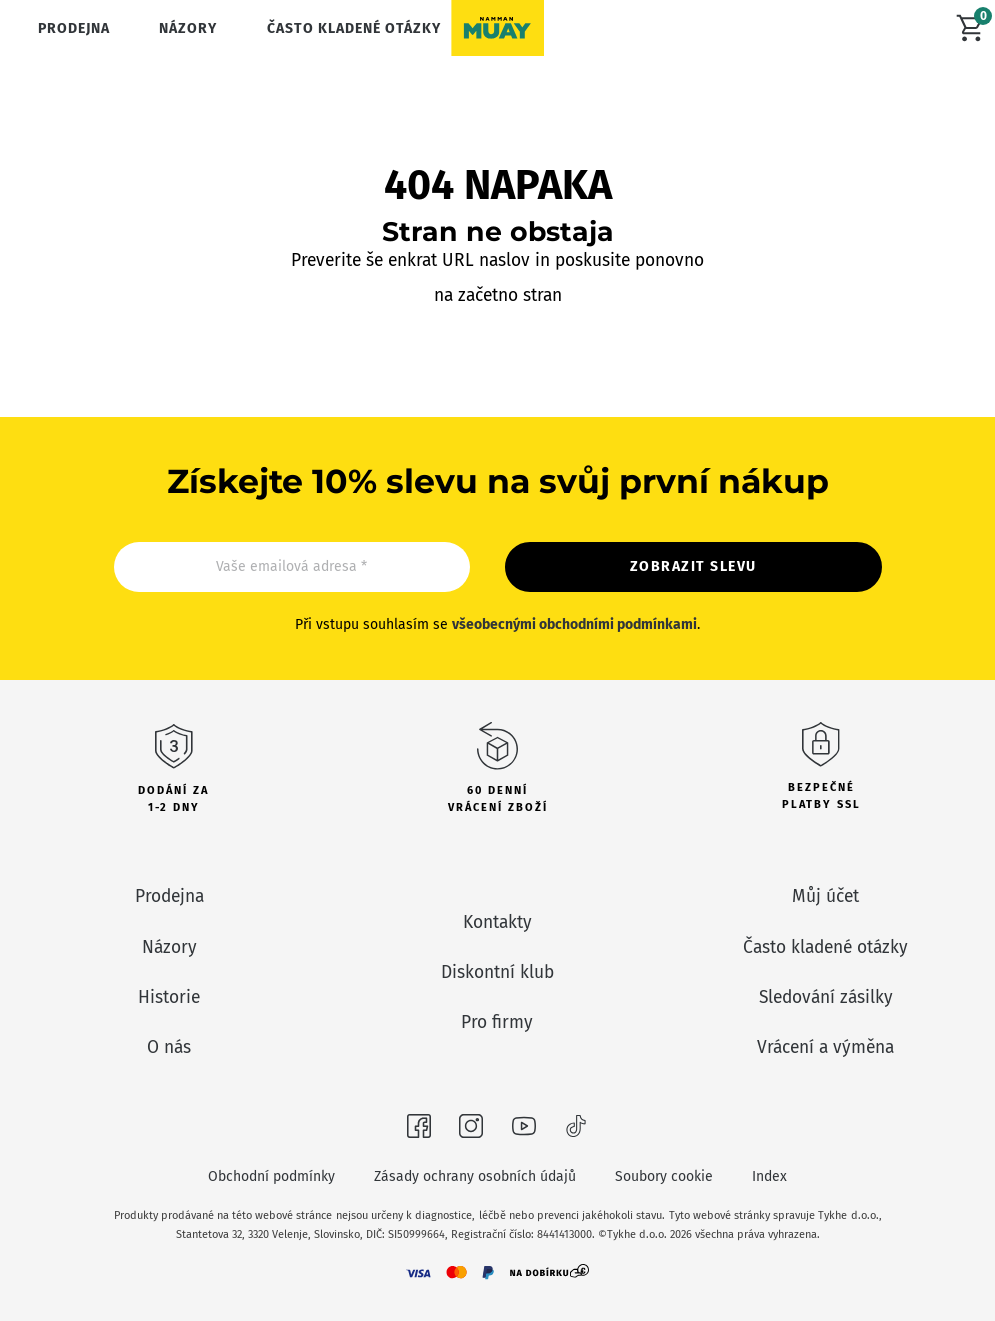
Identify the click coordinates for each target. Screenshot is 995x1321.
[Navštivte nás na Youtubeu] (524, 1130)
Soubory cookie (664, 1176)
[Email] (292, 567)
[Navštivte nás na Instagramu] (471, 1130)
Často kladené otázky (354, 28)
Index (769, 1176)
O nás (169, 1047)
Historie (169, 997)
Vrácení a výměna (825, 1047)
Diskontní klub (497, 972)
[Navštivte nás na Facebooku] (419, 1130)
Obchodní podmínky (271, 1176)
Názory (188, 28)
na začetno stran (498, 295)
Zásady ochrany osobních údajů (475, 1176)
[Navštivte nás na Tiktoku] (576, 1130)
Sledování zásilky (826, 997)
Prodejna (74, 28)
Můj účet (825, 896)
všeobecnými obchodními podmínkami (574, 624)
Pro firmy (497, 1022)
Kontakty (497, 922)
